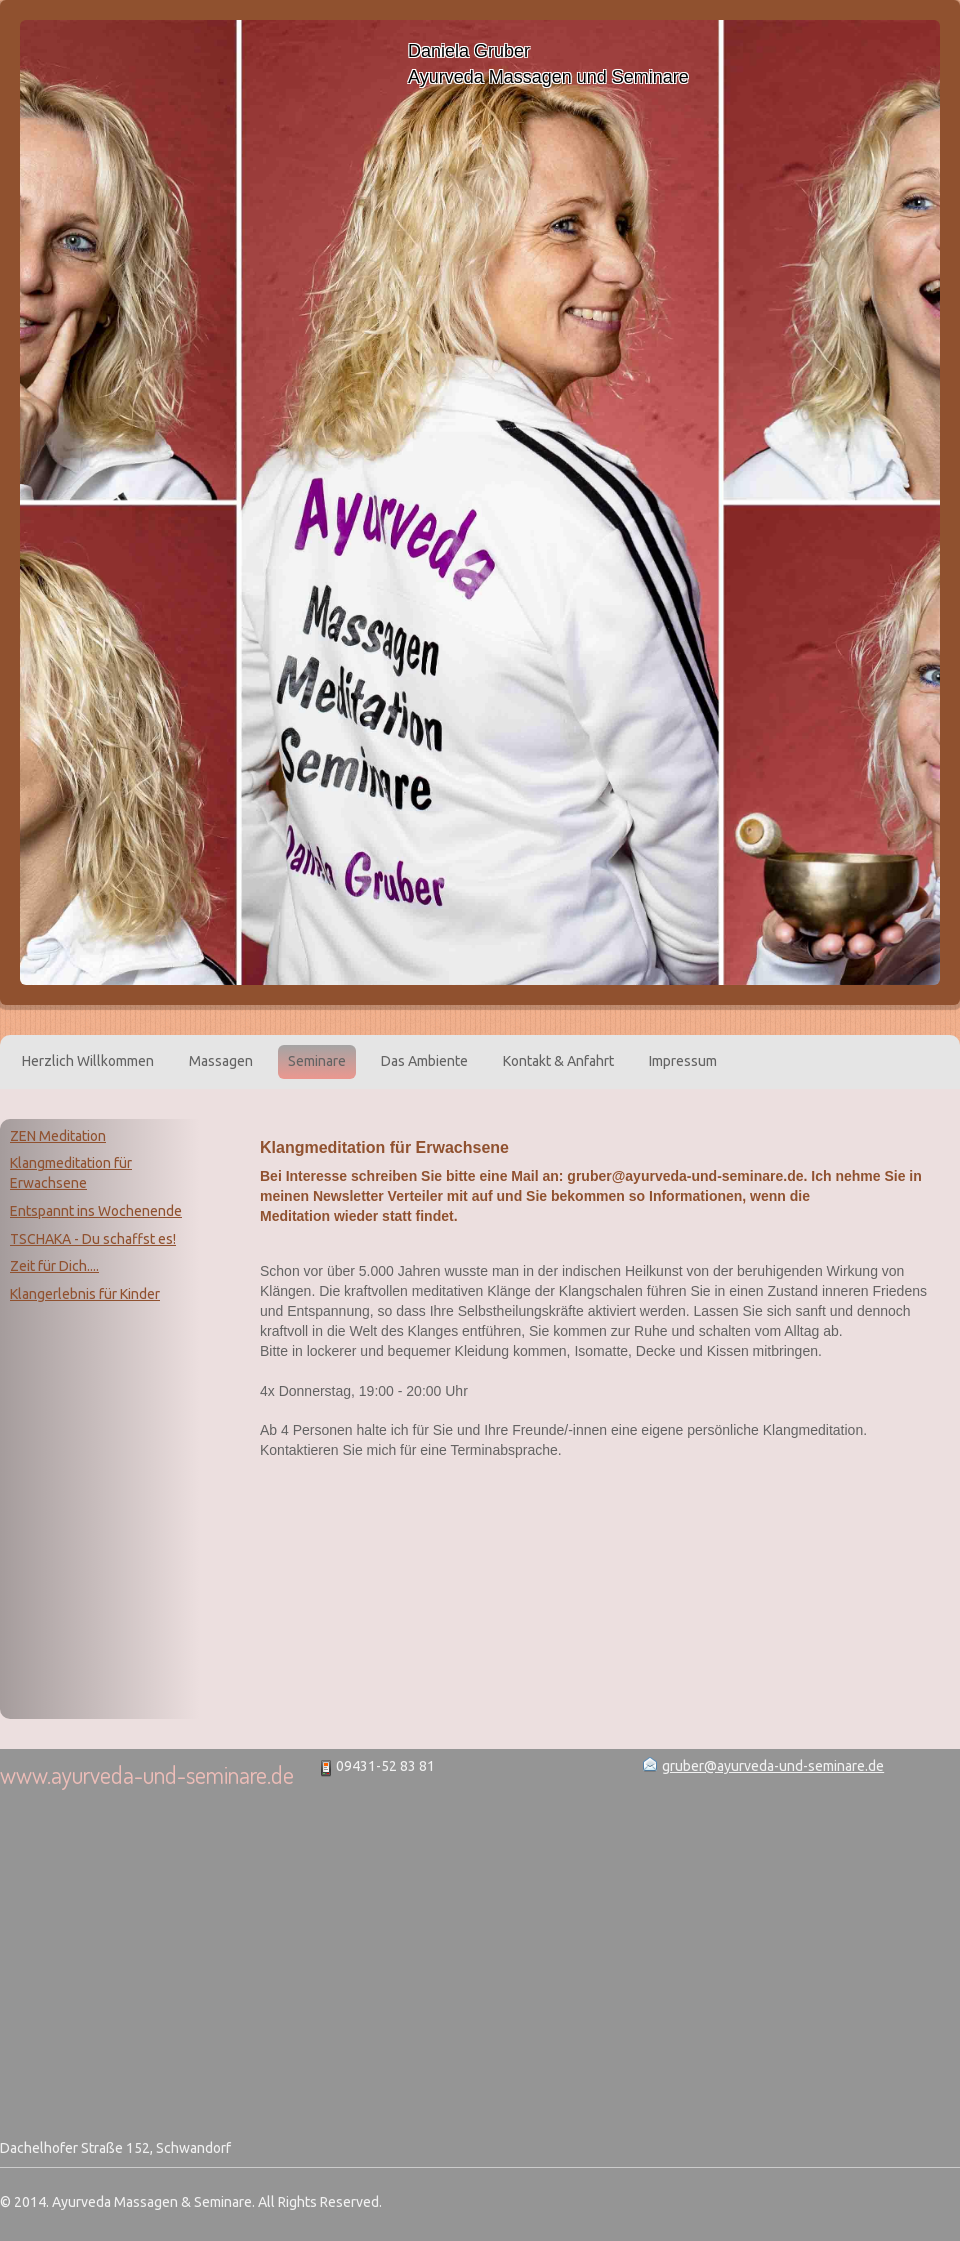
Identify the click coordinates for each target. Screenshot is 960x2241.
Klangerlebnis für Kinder (85, 1294)
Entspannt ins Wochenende (96, 1211)
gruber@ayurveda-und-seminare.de (773, 1766)
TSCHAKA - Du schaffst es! (93, 1239)
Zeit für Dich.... (54, 1266)
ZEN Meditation (58, 1136)
